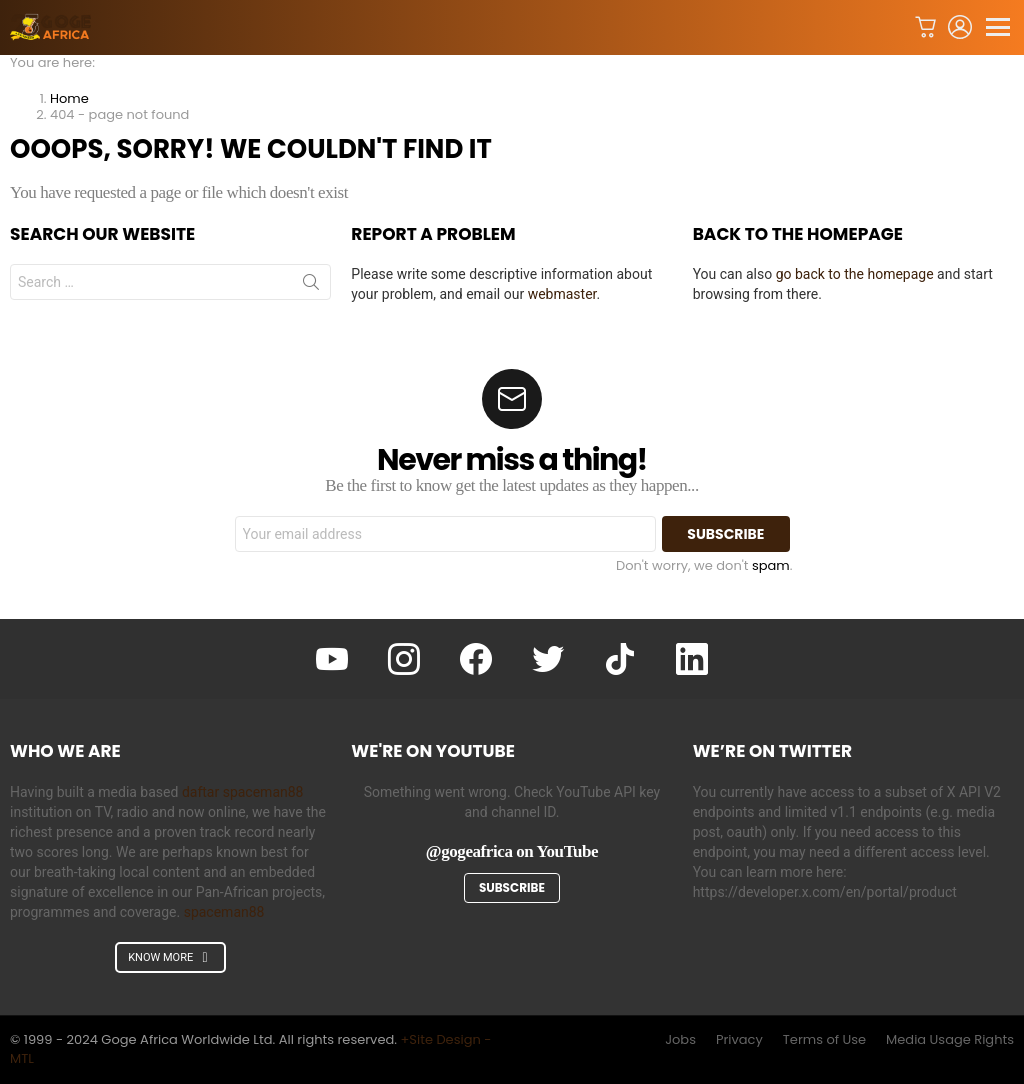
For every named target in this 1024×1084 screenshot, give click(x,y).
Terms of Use (824, 1040)
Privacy (739, 1040)
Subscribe (512, 887)
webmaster (562, 294)
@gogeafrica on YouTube (512, 851)
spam (771, 565)
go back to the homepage (855, 274)
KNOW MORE (170, 957)
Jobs (680, 1040)
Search (311, 286)
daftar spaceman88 (243, 792)
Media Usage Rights (950, 1040)
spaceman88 (224, 912)
